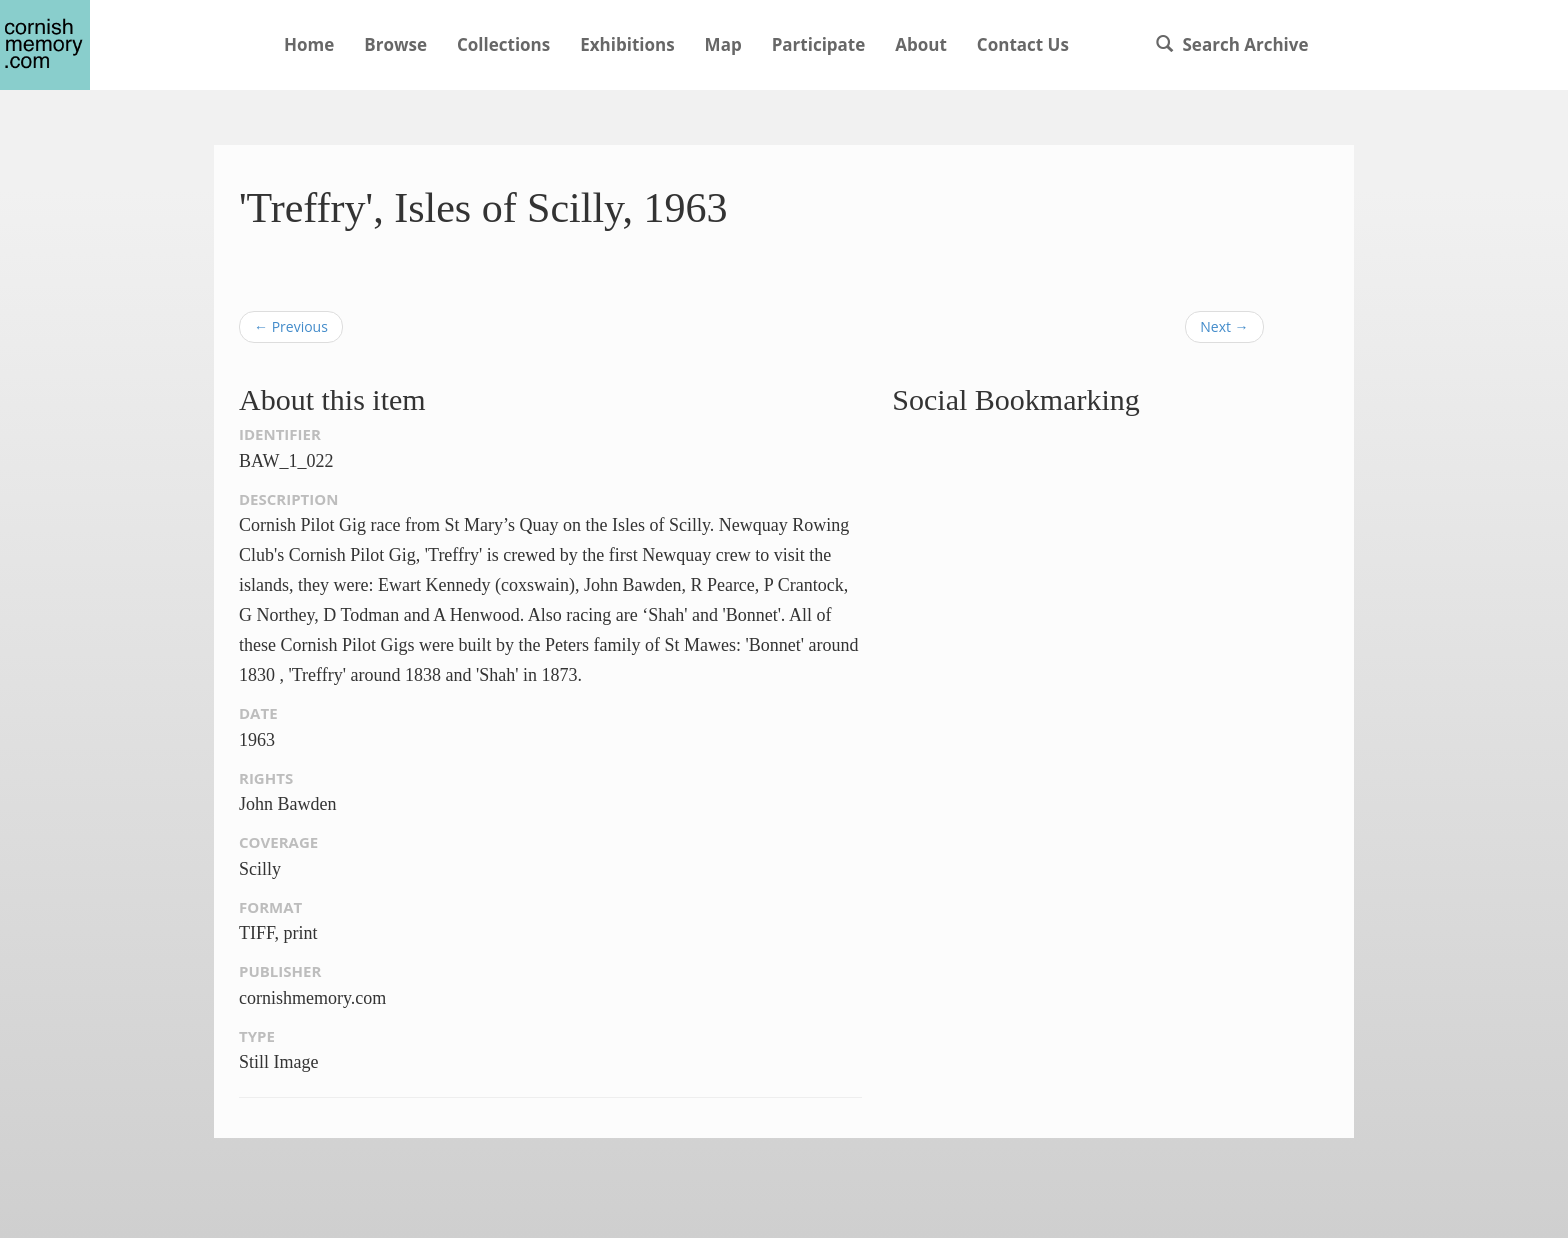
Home (309, 44)
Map (723, 44)
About (921, 44)
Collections (503, 44)
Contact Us (1023, 44)
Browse (395, 44)
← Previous (291, 326)
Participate (819, 44)
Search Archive (1232, 44)
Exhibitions (627, 44)
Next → (1224, 326)
